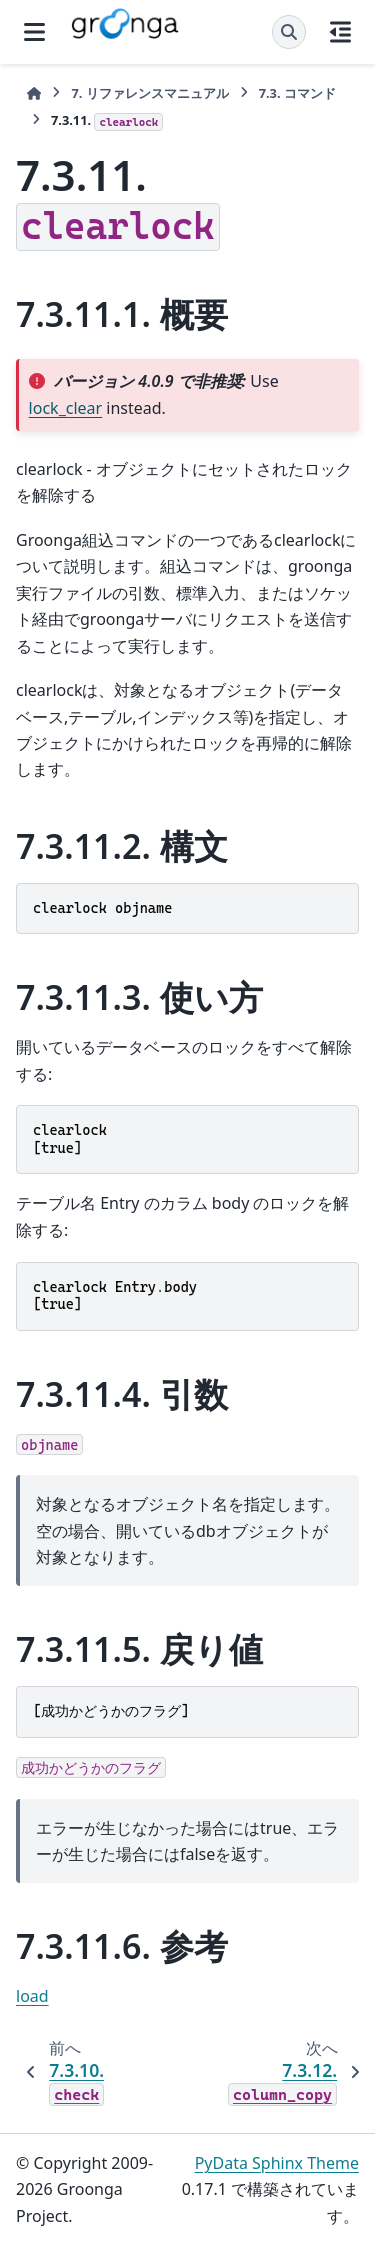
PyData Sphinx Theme (277, 2163)
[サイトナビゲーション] (34, 32)
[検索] (289, 32)
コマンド (297, 93)
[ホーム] (34, 93)
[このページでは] (340, 32)
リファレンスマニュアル (149, 93)
